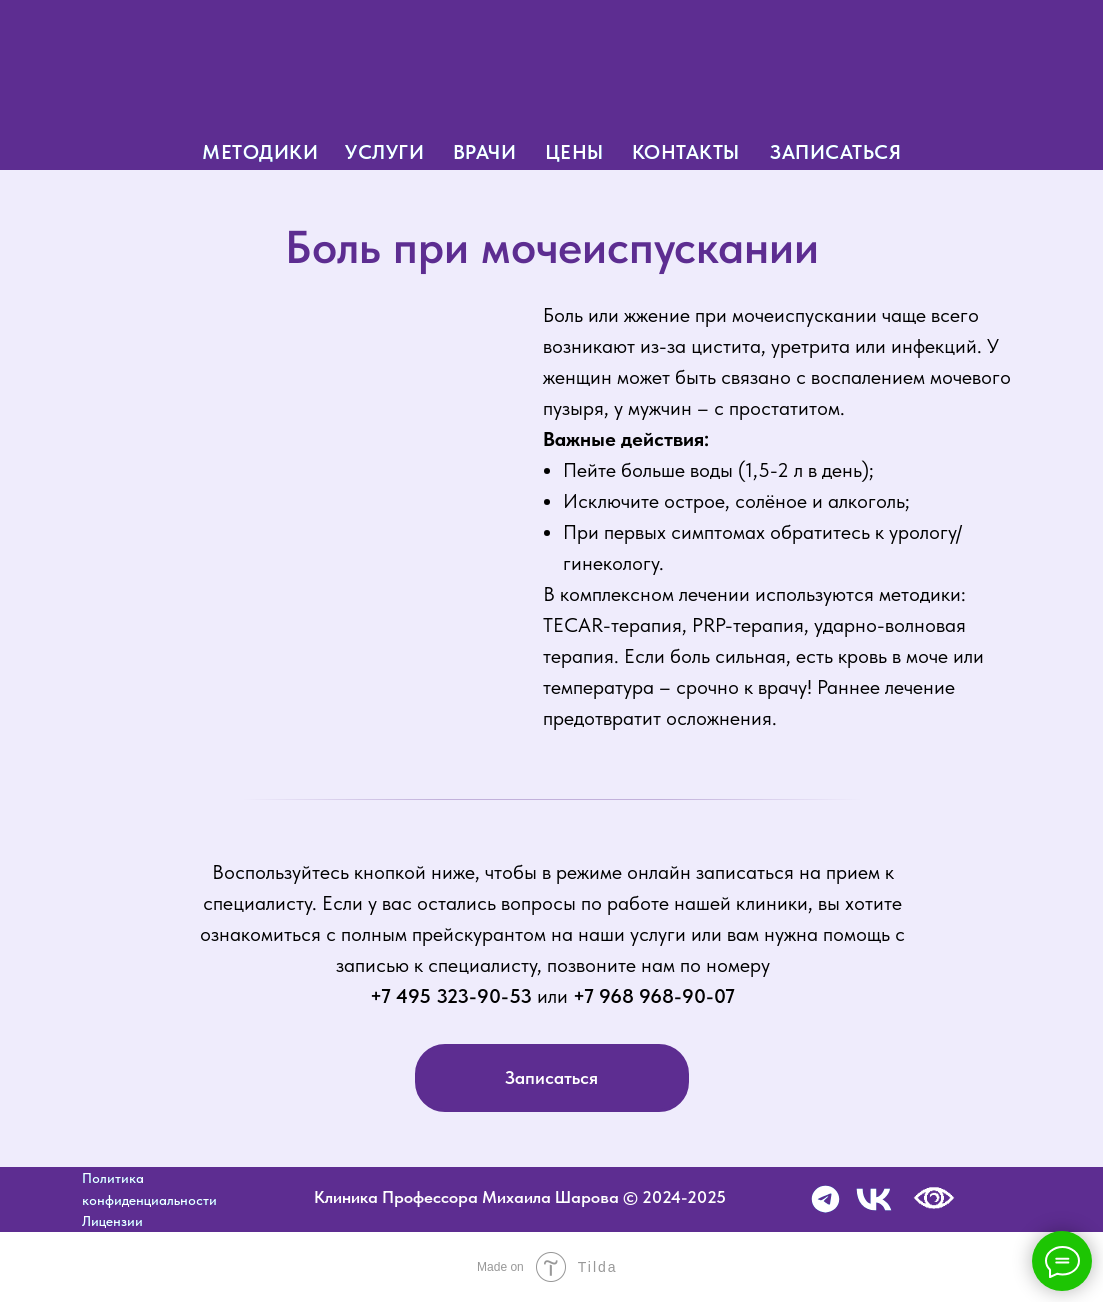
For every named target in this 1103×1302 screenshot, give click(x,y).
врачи (485, 152)
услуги (384, 152)
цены (574, 152)
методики (260, 152)
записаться (835, 152)
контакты (686, 152)
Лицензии (112, 1221)
